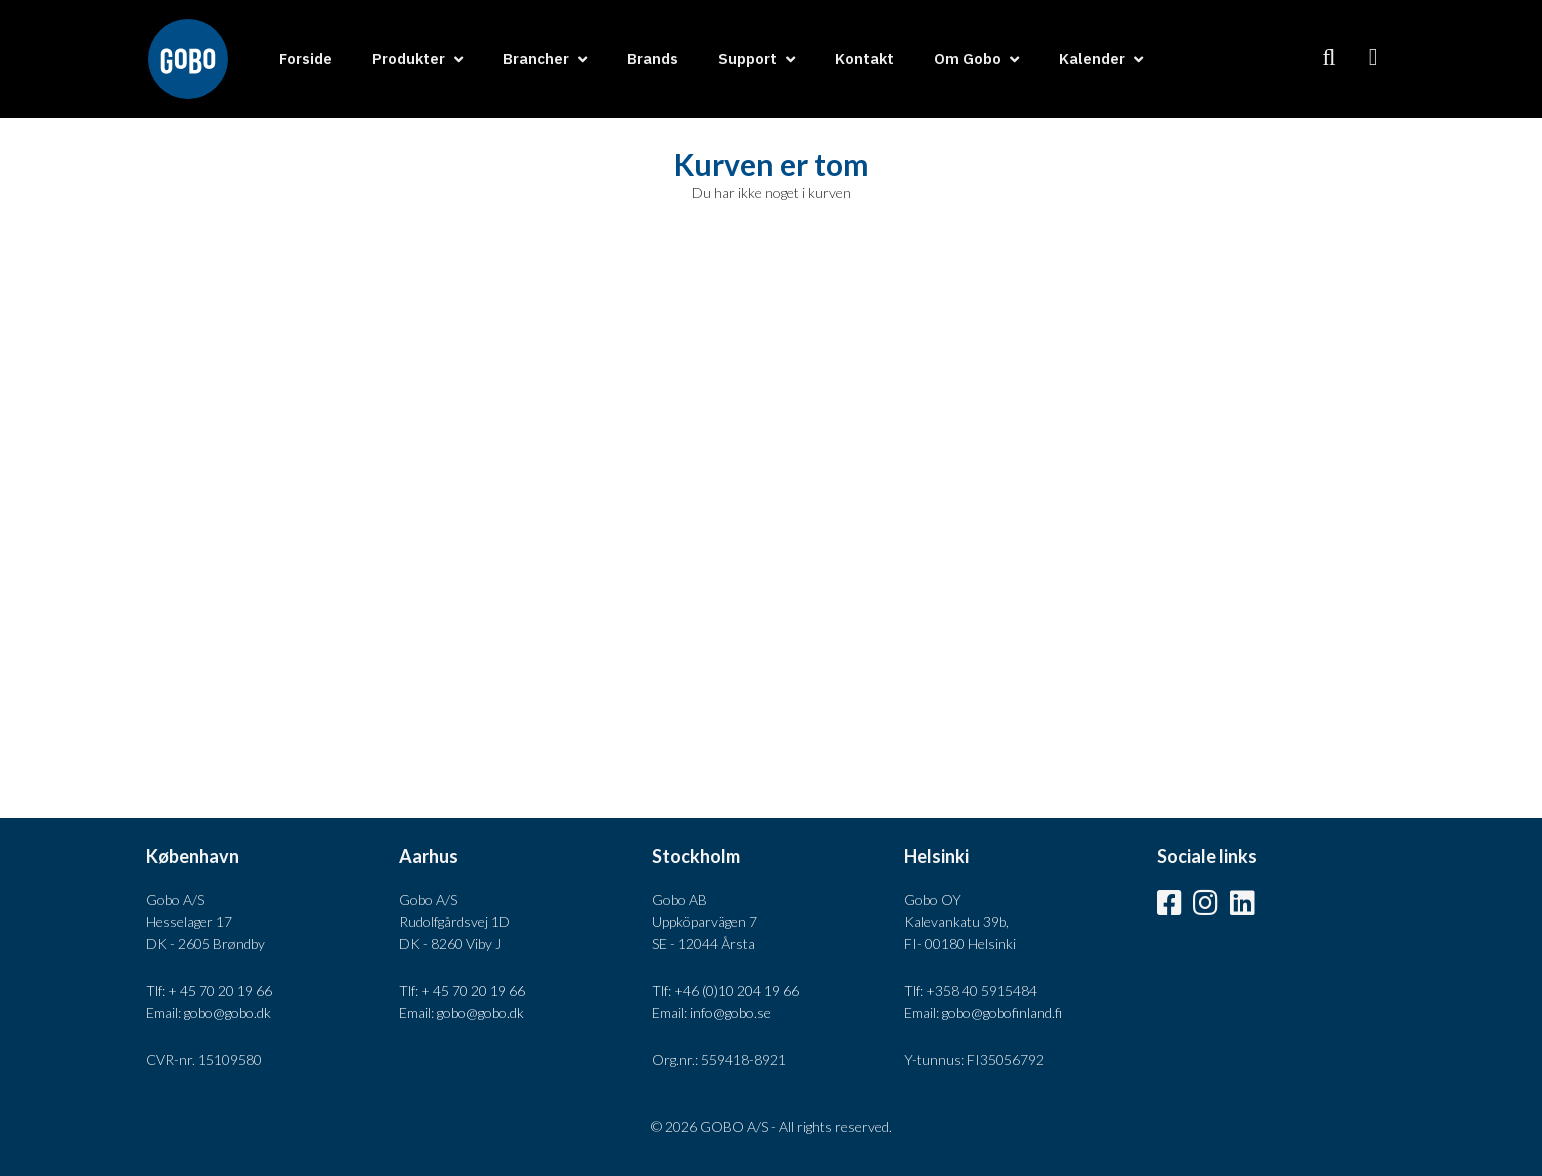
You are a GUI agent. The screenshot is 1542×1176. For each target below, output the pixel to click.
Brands (652, 58)
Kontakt (864, 58)
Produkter (408, 58)
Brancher (536, 58)
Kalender (1092, 58)
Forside (305, 58)
